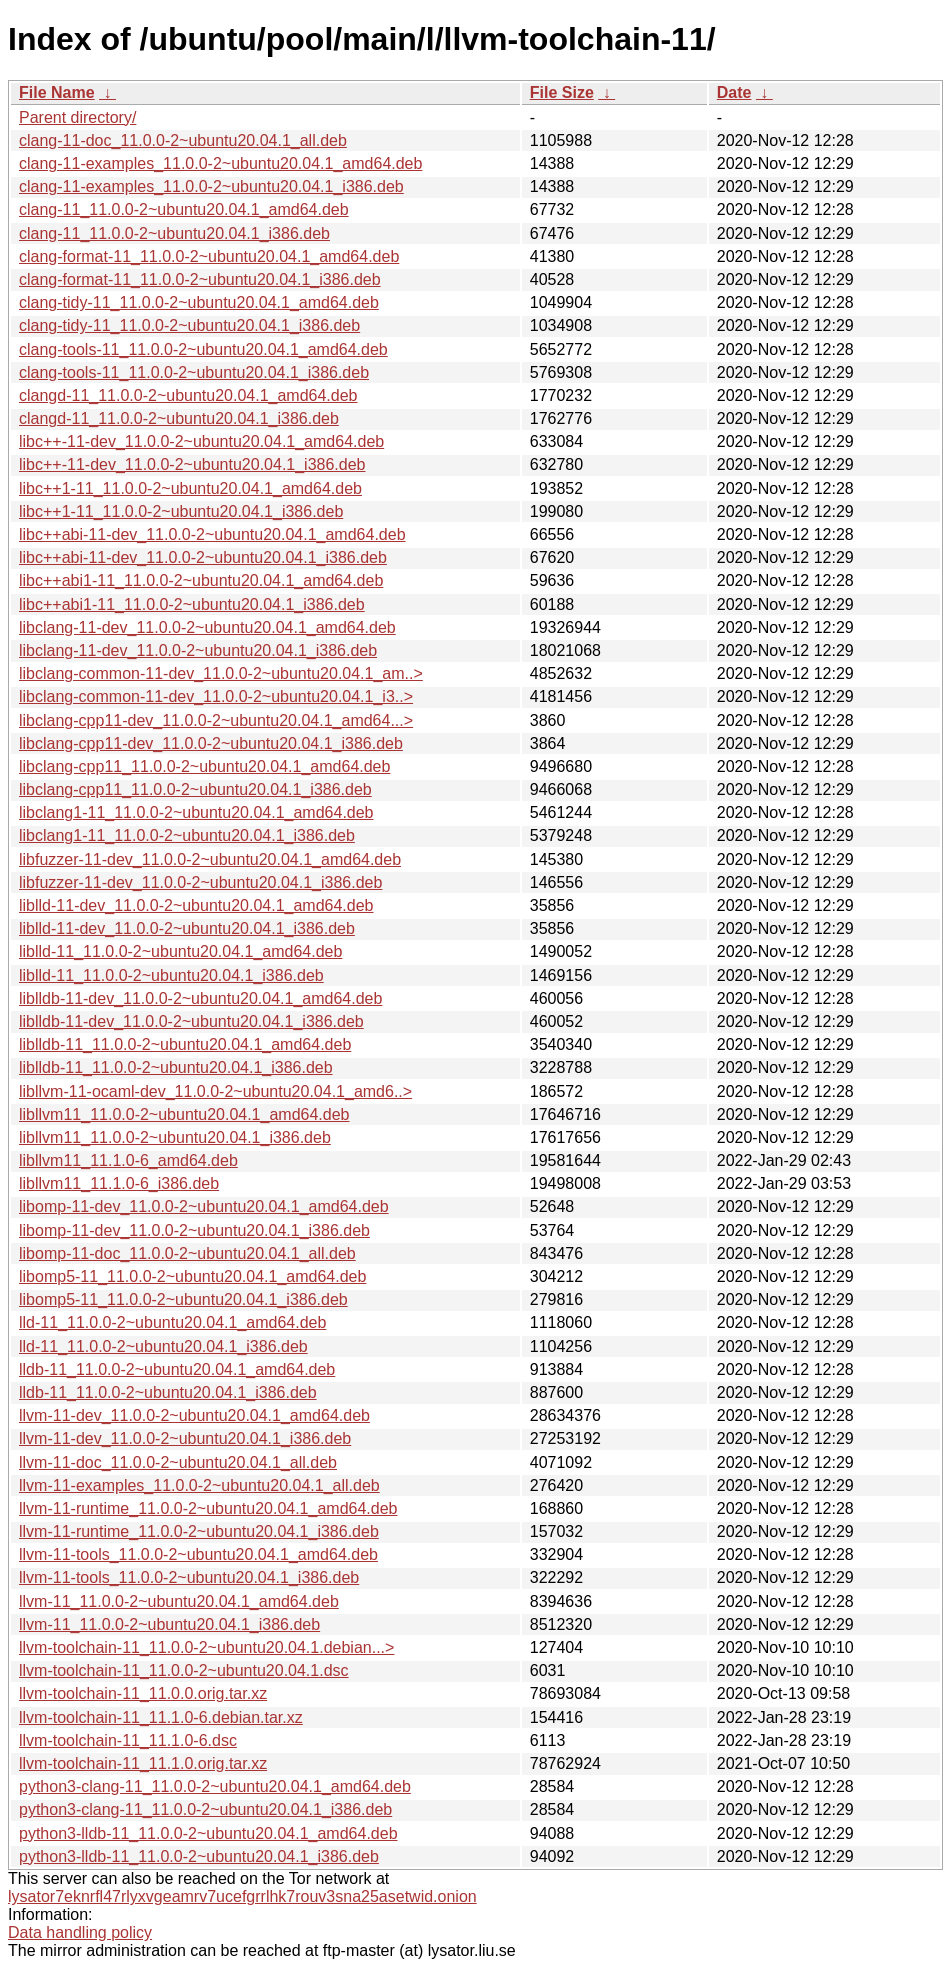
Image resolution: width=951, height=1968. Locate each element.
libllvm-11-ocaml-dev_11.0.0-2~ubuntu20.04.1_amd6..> (215, 1091)
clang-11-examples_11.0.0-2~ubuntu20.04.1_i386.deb (211, 186)
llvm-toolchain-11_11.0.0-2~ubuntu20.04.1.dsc (184, 1670)
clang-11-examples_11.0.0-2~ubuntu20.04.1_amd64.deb (220, 163)
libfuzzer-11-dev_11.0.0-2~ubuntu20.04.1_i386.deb (200, 882)
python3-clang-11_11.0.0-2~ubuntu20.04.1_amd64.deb (215, 1786)
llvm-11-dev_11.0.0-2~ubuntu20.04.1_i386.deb (185, 1438)
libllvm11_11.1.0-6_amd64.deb (128, 1160)
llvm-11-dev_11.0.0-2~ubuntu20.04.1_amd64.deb (194, 1415)
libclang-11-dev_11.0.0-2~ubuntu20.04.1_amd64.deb (207, 627)
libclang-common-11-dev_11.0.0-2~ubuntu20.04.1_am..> (221, 673)
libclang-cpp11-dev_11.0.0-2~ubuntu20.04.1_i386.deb (211, 743)
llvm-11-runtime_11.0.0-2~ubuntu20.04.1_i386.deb (199, 1531)
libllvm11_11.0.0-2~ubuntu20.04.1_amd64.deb (184, 1114)
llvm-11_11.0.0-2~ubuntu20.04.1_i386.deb (169, 1624)
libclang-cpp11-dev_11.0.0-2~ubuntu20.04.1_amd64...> (216, 720)
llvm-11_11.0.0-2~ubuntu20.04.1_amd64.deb (179, 1601)
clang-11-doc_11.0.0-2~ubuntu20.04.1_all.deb (183, 140)
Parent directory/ (77, 117)
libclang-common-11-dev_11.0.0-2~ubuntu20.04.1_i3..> (216, 696)
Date (734, 92)
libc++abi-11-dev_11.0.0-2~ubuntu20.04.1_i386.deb (203, 557)
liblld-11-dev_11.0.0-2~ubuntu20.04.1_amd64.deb (196, 905)
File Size (562, 92)
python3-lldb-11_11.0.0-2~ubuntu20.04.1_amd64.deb (208, 1833)
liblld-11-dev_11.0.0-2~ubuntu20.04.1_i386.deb (187, 928)
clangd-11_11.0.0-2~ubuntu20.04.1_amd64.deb (188, 395)
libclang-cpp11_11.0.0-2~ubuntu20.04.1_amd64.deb (204, 766)
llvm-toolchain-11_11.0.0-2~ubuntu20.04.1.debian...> (206, 1647)
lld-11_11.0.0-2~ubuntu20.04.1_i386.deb (163, 1346)
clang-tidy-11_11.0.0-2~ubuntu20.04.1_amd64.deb (199, 302)
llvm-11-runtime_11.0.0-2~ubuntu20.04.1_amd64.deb (208, 1508)
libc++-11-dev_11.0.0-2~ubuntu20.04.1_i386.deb (192, 464)
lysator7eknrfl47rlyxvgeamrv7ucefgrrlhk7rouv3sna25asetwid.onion (242, 1896)
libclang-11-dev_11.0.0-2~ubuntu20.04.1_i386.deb (198, 650)
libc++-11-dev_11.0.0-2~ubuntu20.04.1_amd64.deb (201, 441)
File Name (57, 92)
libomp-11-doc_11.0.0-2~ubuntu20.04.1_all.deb (187, 1253)
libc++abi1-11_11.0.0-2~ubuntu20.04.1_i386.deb (192, 604)
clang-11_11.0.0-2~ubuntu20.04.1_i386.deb (174, 233)
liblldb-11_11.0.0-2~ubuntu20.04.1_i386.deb (176, 1067)
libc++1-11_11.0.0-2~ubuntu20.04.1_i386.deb (181, 511)
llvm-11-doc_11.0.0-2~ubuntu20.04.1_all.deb (178, 1462)
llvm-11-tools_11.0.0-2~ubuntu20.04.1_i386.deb (189, 1577)
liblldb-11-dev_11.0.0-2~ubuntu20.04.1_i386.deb (191, 1021)
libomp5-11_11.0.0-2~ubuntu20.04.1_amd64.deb (192, 1276)
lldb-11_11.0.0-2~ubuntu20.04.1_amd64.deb (177, 1369)
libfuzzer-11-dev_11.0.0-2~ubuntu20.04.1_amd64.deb (210, 859)
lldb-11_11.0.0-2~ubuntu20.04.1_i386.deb (168, 1392)
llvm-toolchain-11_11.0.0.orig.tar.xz (143, 1693)
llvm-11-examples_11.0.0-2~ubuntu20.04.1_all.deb (199, 1485)
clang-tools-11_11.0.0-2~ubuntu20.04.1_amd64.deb (203, 349)
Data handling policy (80, 1932)
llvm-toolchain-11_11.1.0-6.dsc (128, 1740)
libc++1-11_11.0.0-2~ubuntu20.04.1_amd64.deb (190, 488)
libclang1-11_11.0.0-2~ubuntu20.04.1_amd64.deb (196, 812)
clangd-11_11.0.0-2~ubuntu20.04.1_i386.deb (179, 418)
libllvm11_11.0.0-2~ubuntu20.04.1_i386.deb (175, 1137)
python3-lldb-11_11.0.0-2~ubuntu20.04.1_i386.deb (199, 1856)
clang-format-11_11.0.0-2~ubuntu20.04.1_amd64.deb (209, 256)
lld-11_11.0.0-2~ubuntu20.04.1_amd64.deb (172, 1322)
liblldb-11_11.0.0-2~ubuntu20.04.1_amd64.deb (185, 1044)
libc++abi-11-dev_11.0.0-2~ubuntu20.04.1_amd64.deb (212, 534)
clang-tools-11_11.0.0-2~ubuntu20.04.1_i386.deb (194, 372)
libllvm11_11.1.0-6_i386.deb (119, 1183)
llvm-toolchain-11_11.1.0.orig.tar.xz (143, 1763)
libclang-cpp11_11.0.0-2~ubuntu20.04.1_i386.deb (195, 789)
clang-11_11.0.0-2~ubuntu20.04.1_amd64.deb (184, 209)
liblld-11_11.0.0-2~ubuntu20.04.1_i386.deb (171, 975)
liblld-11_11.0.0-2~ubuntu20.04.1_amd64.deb (180, 951)
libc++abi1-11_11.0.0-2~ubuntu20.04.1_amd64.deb (201, 580)
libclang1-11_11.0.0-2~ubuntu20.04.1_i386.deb (187, 835)
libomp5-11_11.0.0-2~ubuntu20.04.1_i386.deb (183, 1299)
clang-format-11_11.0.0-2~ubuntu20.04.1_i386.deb (200, 279)
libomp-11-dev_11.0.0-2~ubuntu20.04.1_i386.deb (194, 1230)
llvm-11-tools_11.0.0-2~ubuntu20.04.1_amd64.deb (198, 1554)
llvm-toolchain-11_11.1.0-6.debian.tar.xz (161, 1717)
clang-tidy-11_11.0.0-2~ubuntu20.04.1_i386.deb (189, 325)
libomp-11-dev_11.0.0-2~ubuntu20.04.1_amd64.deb (204, 1206)
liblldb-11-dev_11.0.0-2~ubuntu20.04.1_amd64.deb (200, 998)
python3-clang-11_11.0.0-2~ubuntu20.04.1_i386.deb (205, 1809)
